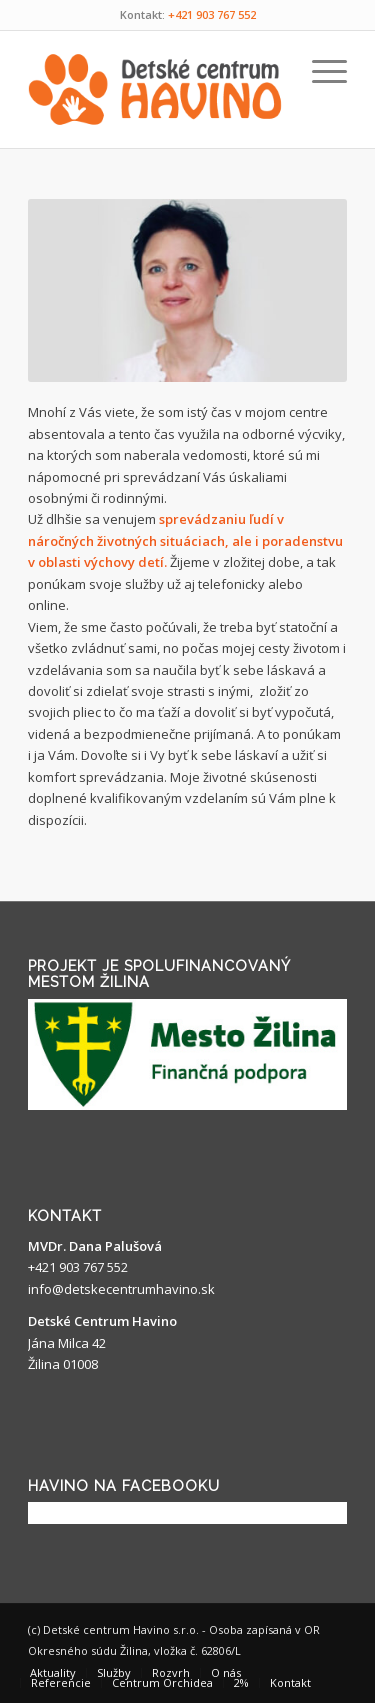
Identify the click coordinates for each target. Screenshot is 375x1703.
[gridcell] (187, 616)
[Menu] (319, 71)
